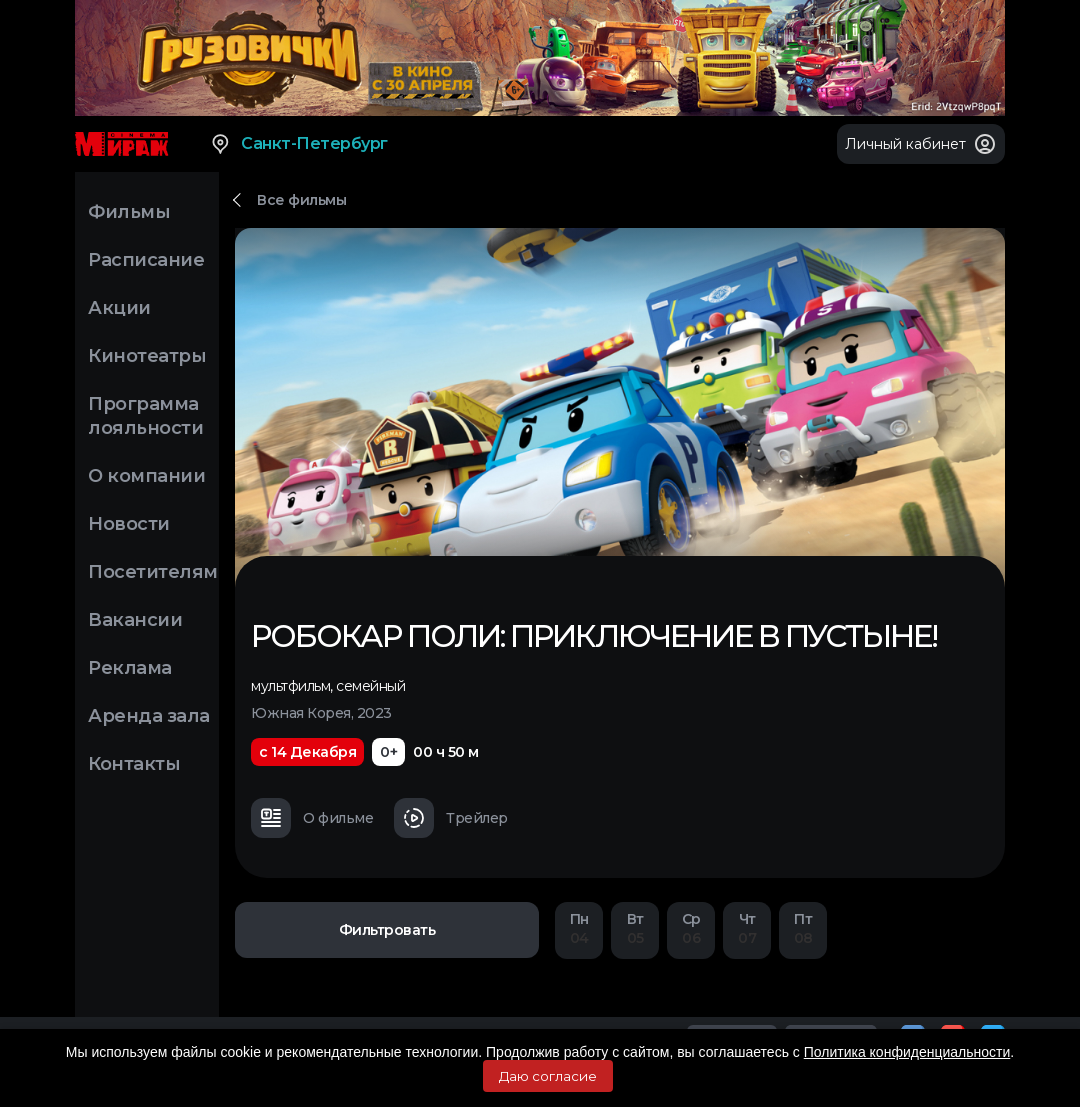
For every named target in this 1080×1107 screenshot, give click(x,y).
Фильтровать (387, 930)
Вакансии (135, 620)
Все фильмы (301, 200)
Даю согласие (548, 1076)
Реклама (130, 668)
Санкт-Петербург (298, 144)
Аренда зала (149, 716)
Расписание (146, 260)
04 (579, 928)
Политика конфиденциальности (907, 1052)
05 (635, 928)
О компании (146, 476)
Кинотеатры (147, 356)
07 (747, 928)
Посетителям (153, 572)
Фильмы (129, 212)
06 (691, 928)
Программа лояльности (145, 416)
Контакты (134, 764)
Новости (129, 524)
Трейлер (451, 818)
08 (803, 928)
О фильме (312, 818)
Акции (119, 308)
